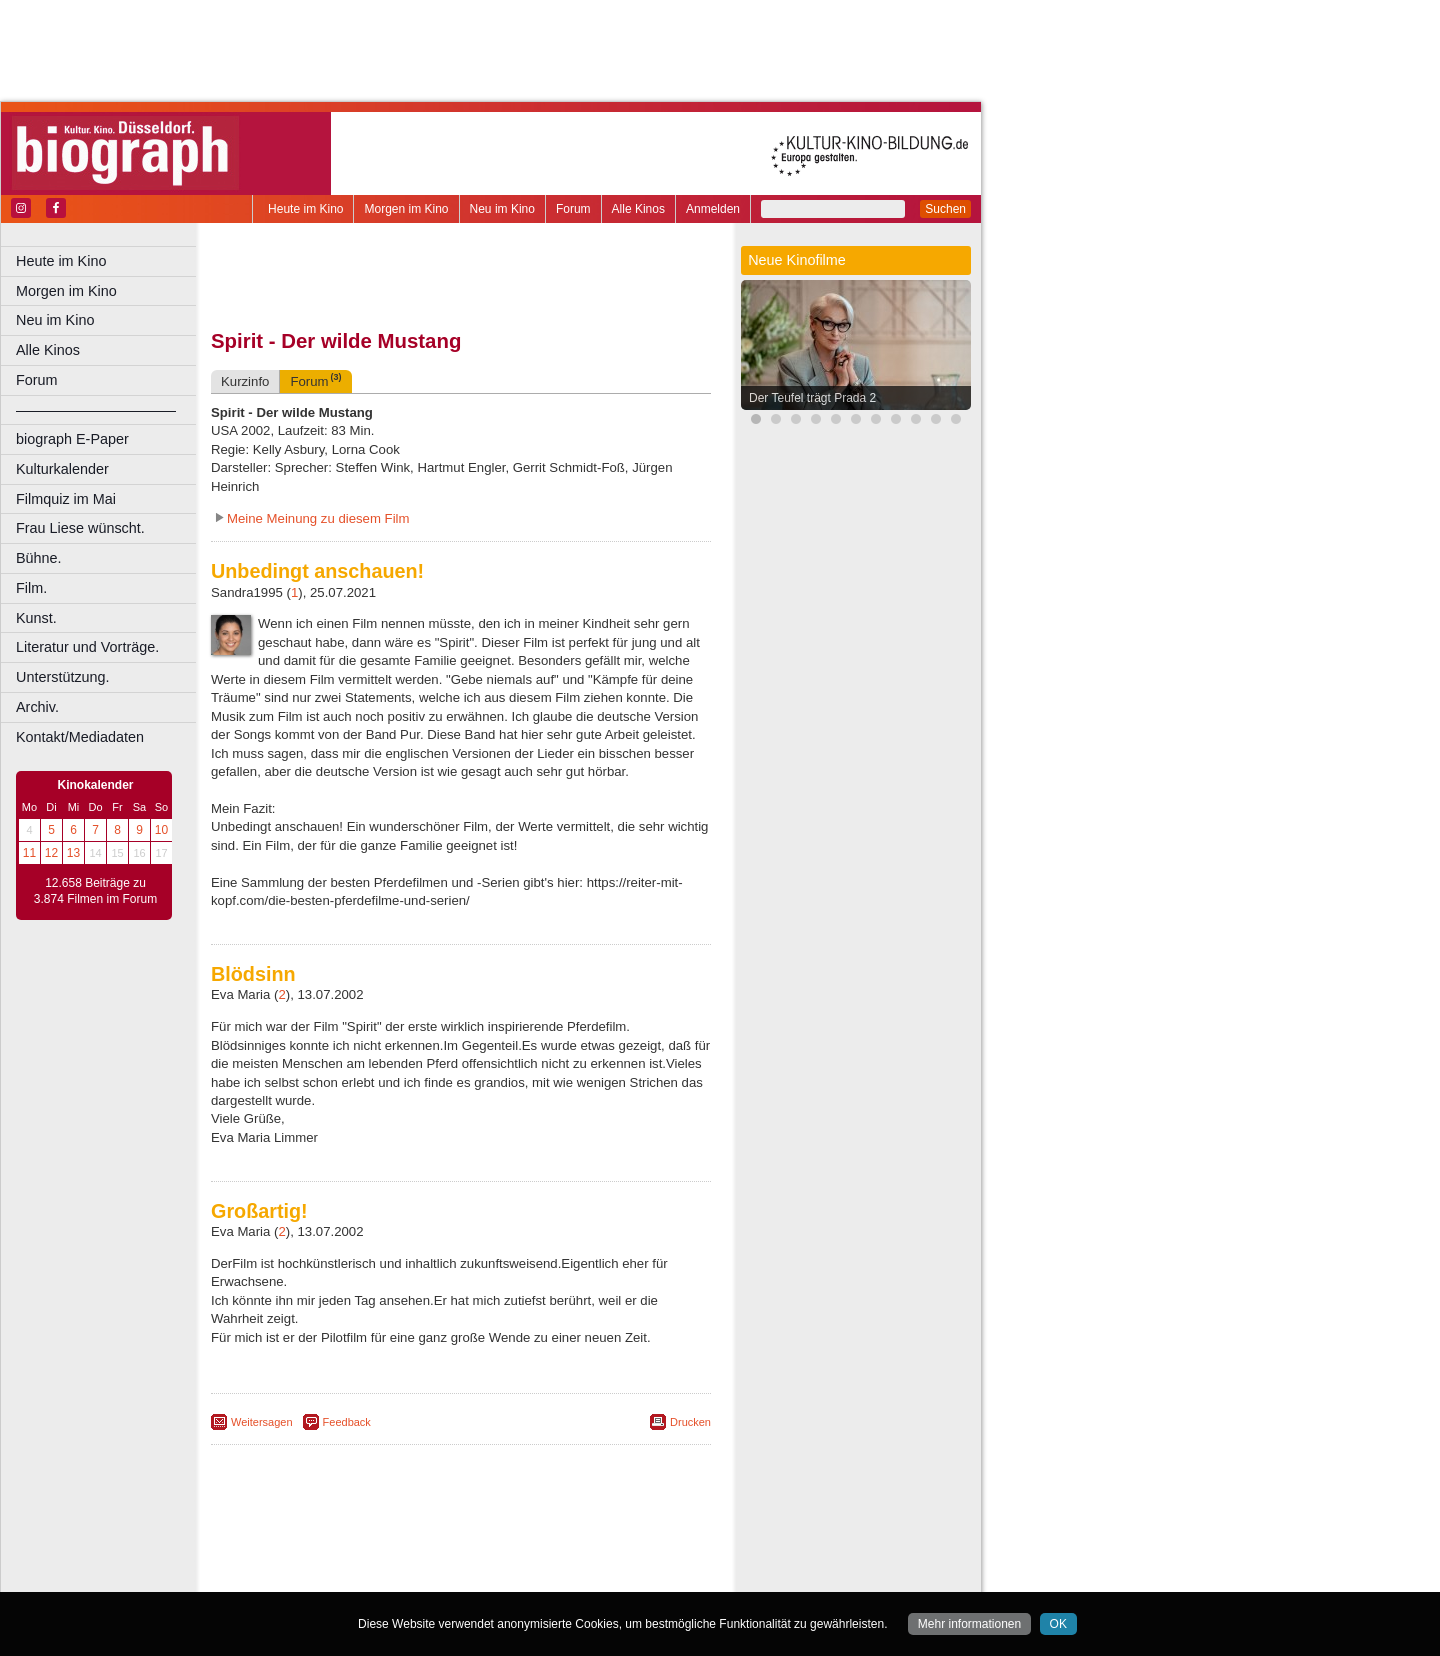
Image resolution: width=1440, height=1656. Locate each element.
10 (161, 830)
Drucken (690, 1422)
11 (29, 853)
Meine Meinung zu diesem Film (318, 518)
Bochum (308, 1577)
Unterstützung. (63, 677)
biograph (300, 1560)
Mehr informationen (969, 1624)
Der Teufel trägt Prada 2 (812, 398)
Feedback (347, 1422)
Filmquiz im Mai (66, 499)
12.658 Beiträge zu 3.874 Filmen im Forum (95, 891)
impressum (471, 1543)
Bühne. (39, 558)
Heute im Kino (305, 209)
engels (401, 1560)
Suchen (945, 209)
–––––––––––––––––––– (96, 410)
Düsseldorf (549, 1577)
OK (1058, 1624)
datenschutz (542, 1543)
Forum (573, 209)
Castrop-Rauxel (412, 1577)
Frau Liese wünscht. (80, 528)
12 (51, 853)
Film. (31, 588)
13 (73, 853)
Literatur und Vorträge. (87, 647)
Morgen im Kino (406, 209)
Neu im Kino (502, 209)
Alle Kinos (638, 209)
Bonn (351, 1577)
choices (354, 1560)
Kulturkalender (62, 469)
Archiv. (37, 707)
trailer (461, 1560)
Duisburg (609, 1577)
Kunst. (36, 618)
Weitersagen (262, 1422)
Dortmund (487, 1577)
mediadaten (616, 1543)
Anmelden (713, 209)
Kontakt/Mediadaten (80, 737)
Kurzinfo (245, 381)
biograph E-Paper (72, 439)
